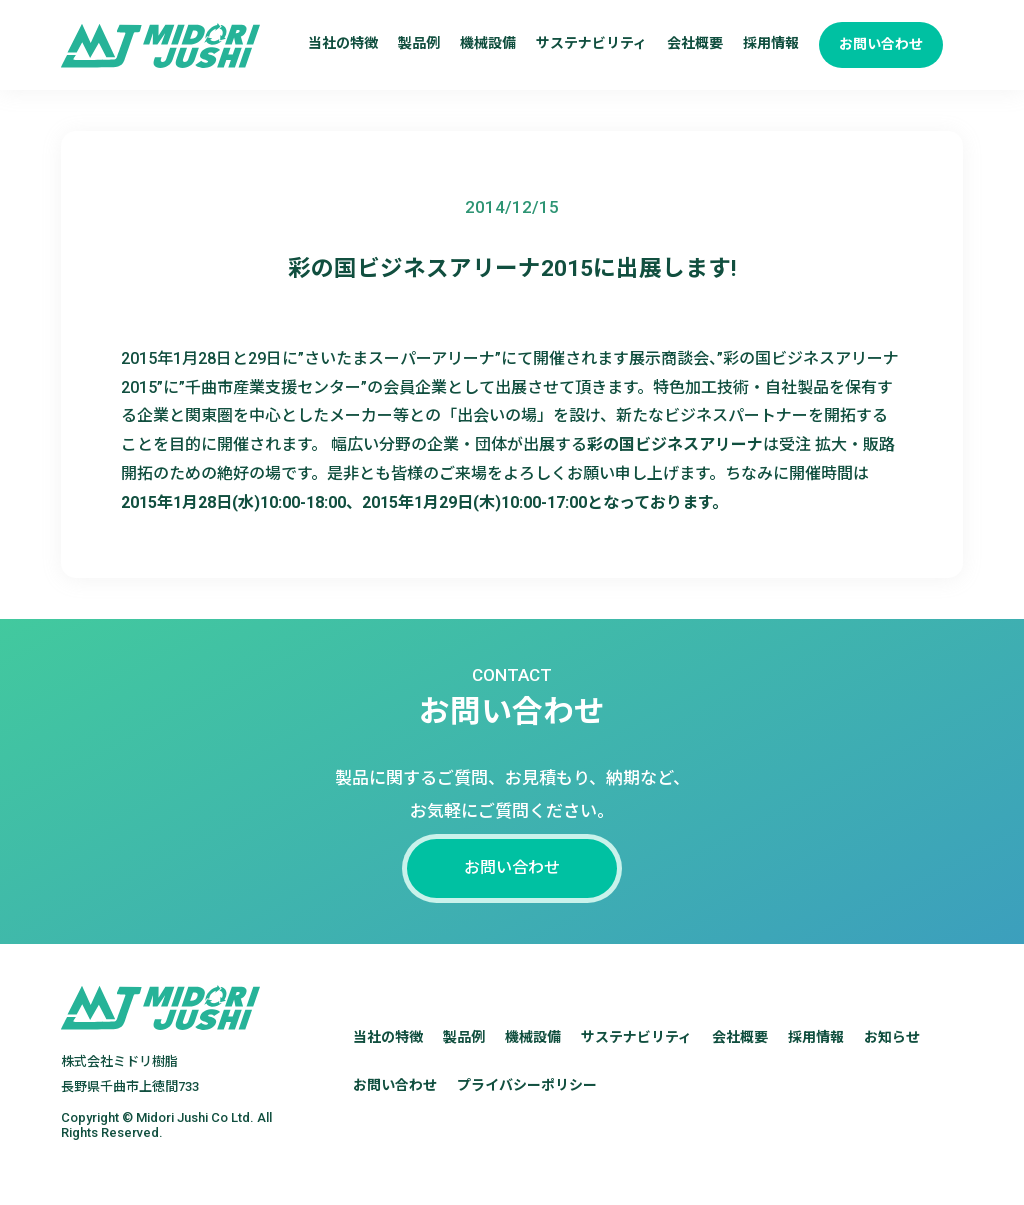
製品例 (419, 43)
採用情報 (771, 43)
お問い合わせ (881, 44)
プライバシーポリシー (527, 1108)
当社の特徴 (343, 43)
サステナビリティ (591, 43)
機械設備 (488, 43)
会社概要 (695, 43)
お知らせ (892, 1060)
